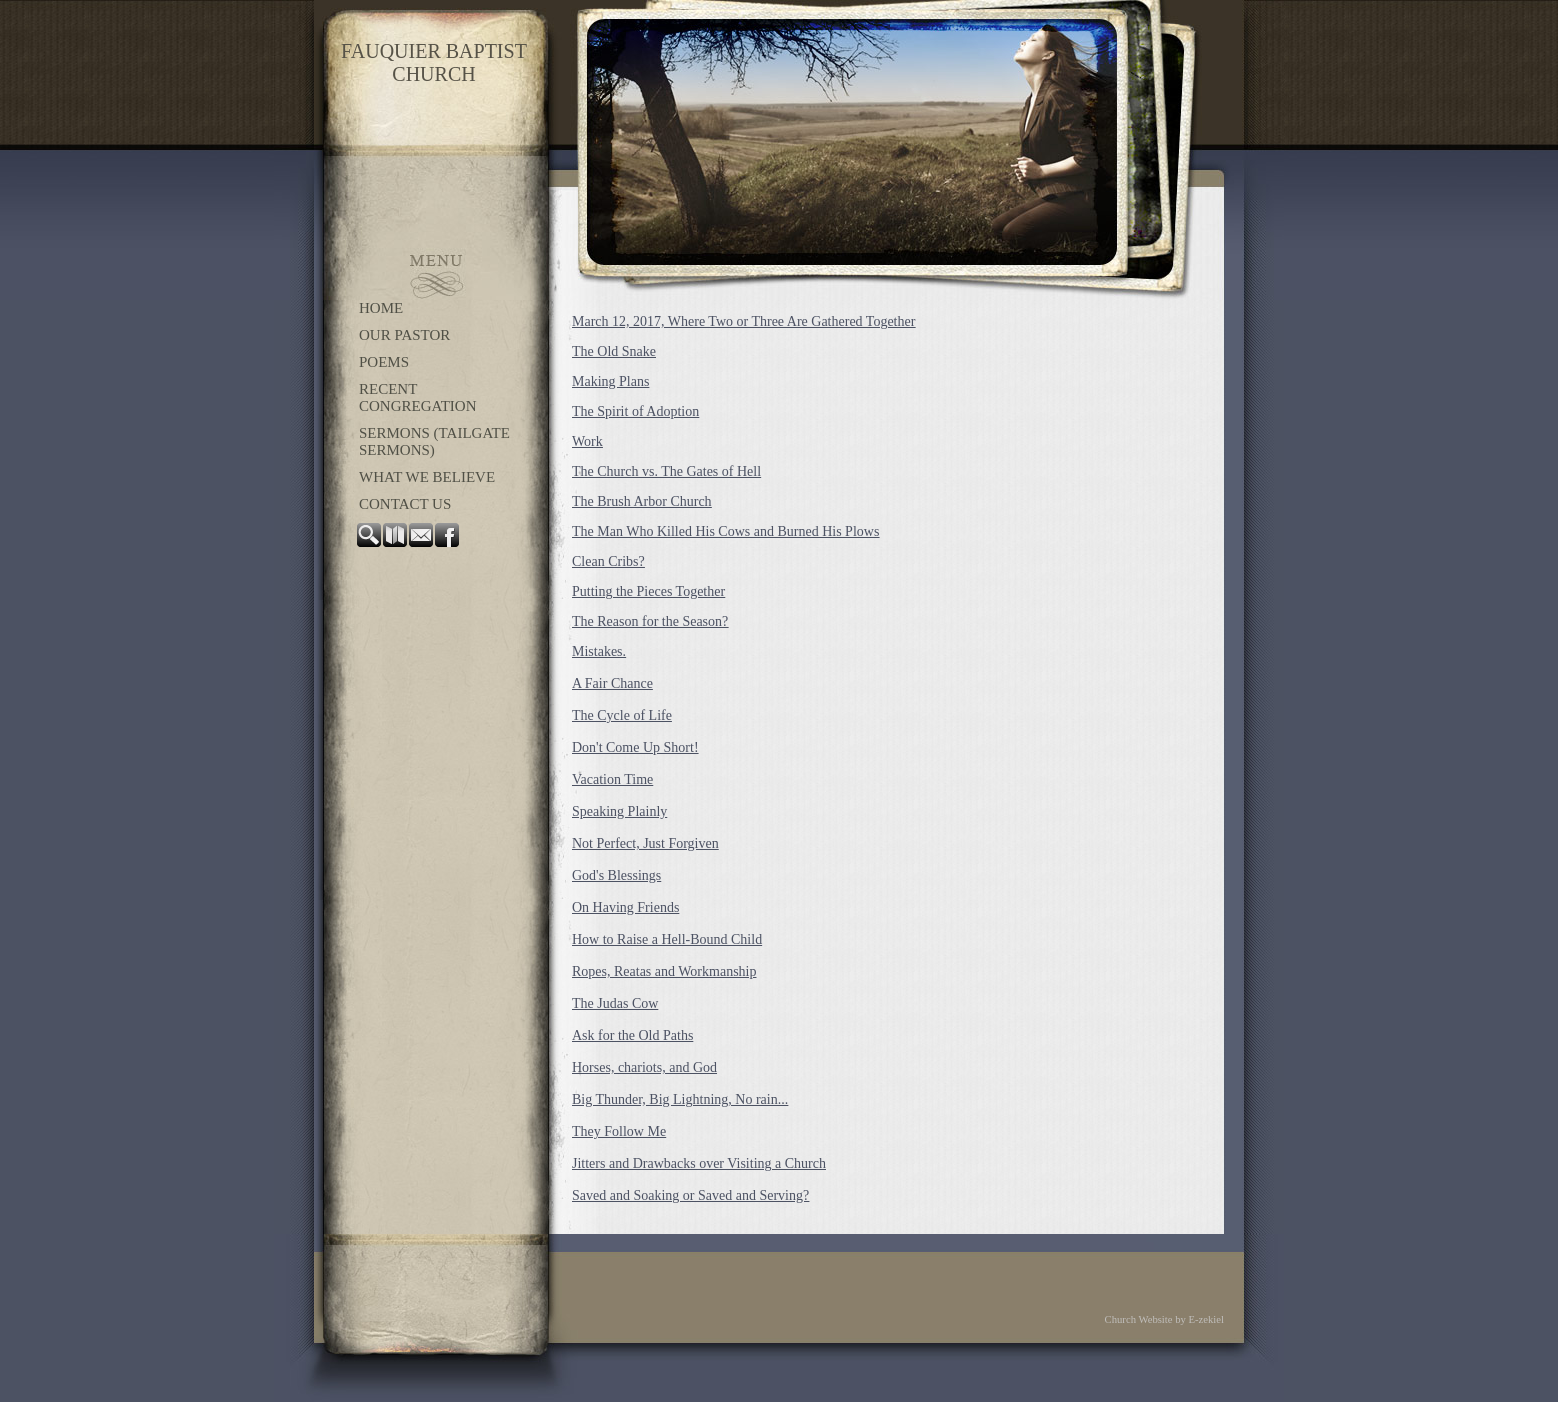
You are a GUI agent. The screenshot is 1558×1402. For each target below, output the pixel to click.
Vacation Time (612, 779)
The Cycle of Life (622, 715)
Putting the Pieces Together (648, 591)
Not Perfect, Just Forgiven (645, 843)
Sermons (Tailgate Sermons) (434, 441)
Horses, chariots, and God (644, 1067)
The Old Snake (614, 351)
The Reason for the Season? (650, 621)
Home (381, 308)
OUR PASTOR (404, 335)
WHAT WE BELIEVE (427, 477)
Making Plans (610, 381)
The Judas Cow (615, 1003)
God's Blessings (616, 875)
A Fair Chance (612, 683)
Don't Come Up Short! (635, 747)
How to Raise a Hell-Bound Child (667, 939)
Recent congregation (418, 397)
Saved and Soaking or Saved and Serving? (690, 1195)
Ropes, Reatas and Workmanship (664, 971)
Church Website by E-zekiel (1164, 1319)
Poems (384, 362)
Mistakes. (599, 651)
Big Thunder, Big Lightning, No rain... (680, 1099)
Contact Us (405, 504)
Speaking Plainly (619, 811)
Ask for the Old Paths (632, 1035)
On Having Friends (625, 907)
